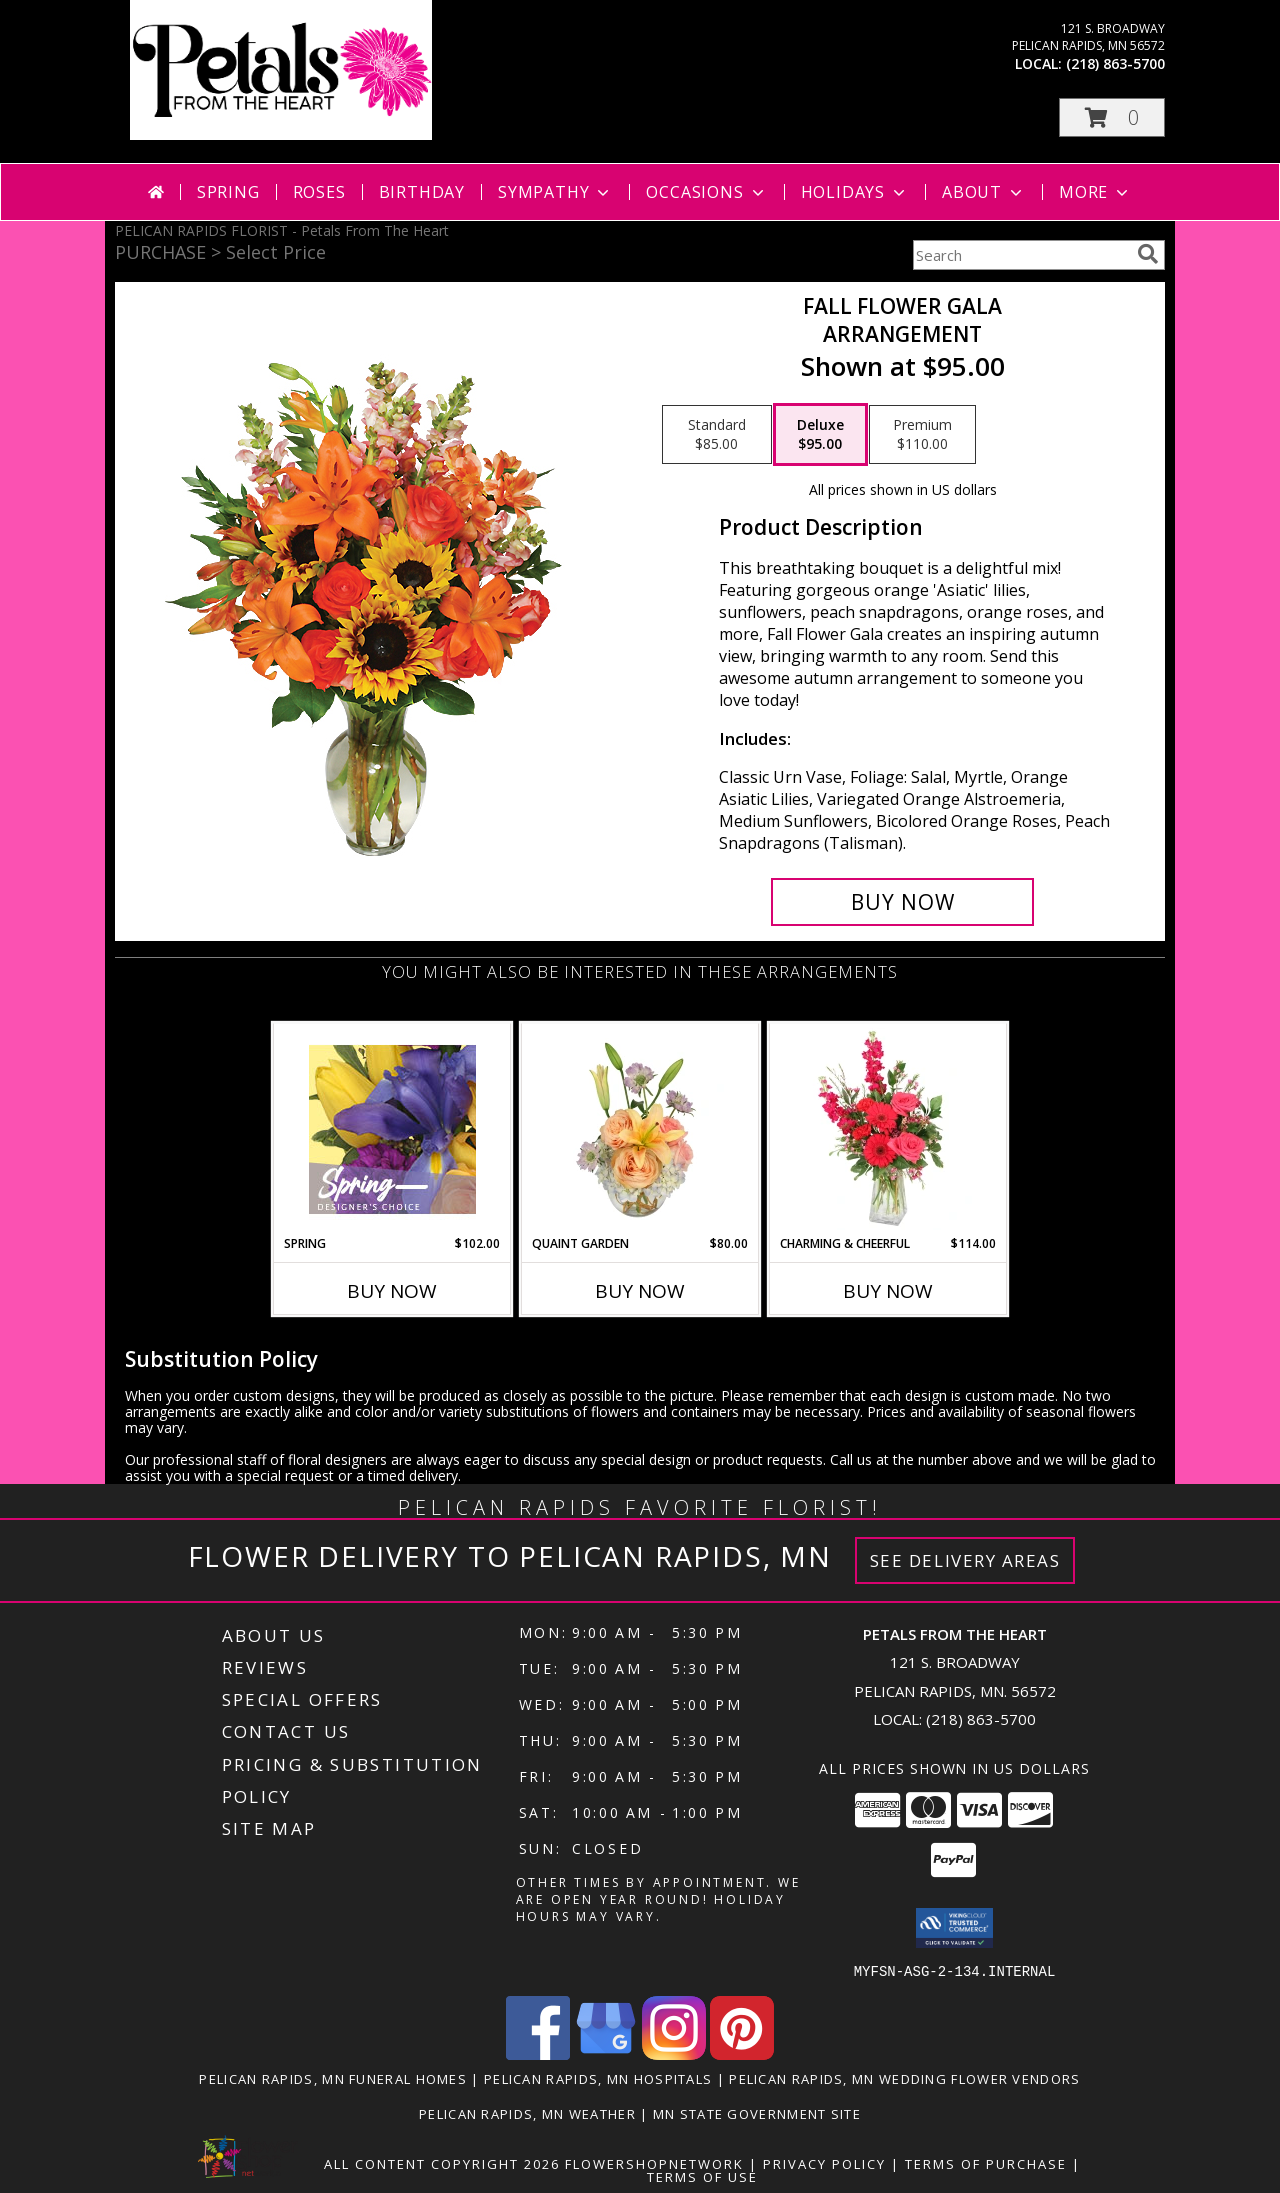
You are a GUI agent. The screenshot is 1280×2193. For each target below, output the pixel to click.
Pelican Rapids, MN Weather (527, 2113)
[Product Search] (1021, 255)
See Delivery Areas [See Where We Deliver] (965, 1560)
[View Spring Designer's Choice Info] (392, 1129)
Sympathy (555, 192)
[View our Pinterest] (742, 2053)
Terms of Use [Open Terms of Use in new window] (702, 2176)
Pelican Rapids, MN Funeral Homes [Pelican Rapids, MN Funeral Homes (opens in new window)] (333, 2078)
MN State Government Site (757, 2113)
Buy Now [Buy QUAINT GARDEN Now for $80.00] (640, 1291)
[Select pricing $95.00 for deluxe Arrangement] (820, 435)
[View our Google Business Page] (606, 2053)
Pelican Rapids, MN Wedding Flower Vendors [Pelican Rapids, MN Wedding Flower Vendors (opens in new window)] (904, 2078)
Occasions (706, 192)
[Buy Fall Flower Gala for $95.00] (902, 902)
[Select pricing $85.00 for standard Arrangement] (717, 435)
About (984, 192)
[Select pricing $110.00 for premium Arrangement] (922, 435)
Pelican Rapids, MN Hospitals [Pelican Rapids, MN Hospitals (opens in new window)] (598, 2078)
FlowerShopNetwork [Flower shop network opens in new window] (654, 2163)
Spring (228, 192)
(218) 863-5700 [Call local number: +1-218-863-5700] (1115, 63)
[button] (1112, 117)
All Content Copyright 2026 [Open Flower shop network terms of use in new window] (442, 2163)
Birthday (422, 192)
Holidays (855, 192)
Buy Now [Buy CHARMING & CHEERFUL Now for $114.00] (888, 1291)
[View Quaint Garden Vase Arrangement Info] (640, 1129)
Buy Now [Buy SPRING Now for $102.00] (392, 1291)
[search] (1148, 254)
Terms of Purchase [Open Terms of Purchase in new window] (986, 2163)
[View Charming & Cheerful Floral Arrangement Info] (888, 1129)
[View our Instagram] (674, 2053)
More (1095, 192)
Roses (319, 192)
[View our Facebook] (538, 2053)
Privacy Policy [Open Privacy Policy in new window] (824, 2163)
